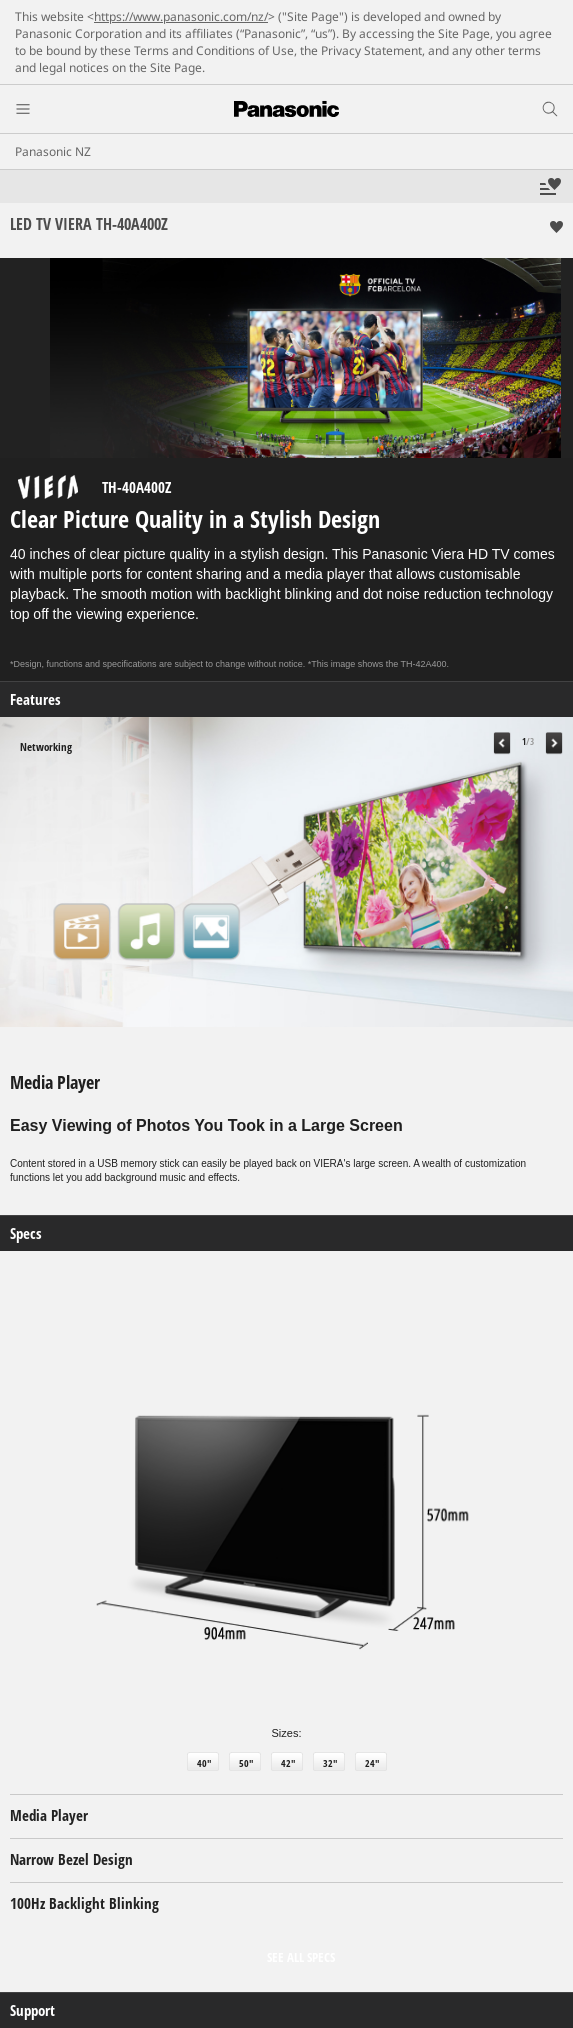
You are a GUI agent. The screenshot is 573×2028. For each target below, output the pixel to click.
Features (35, 699)
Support (32, 2010)
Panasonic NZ (53, 151)
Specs (26, 1233)
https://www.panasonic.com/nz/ (181, 16)
